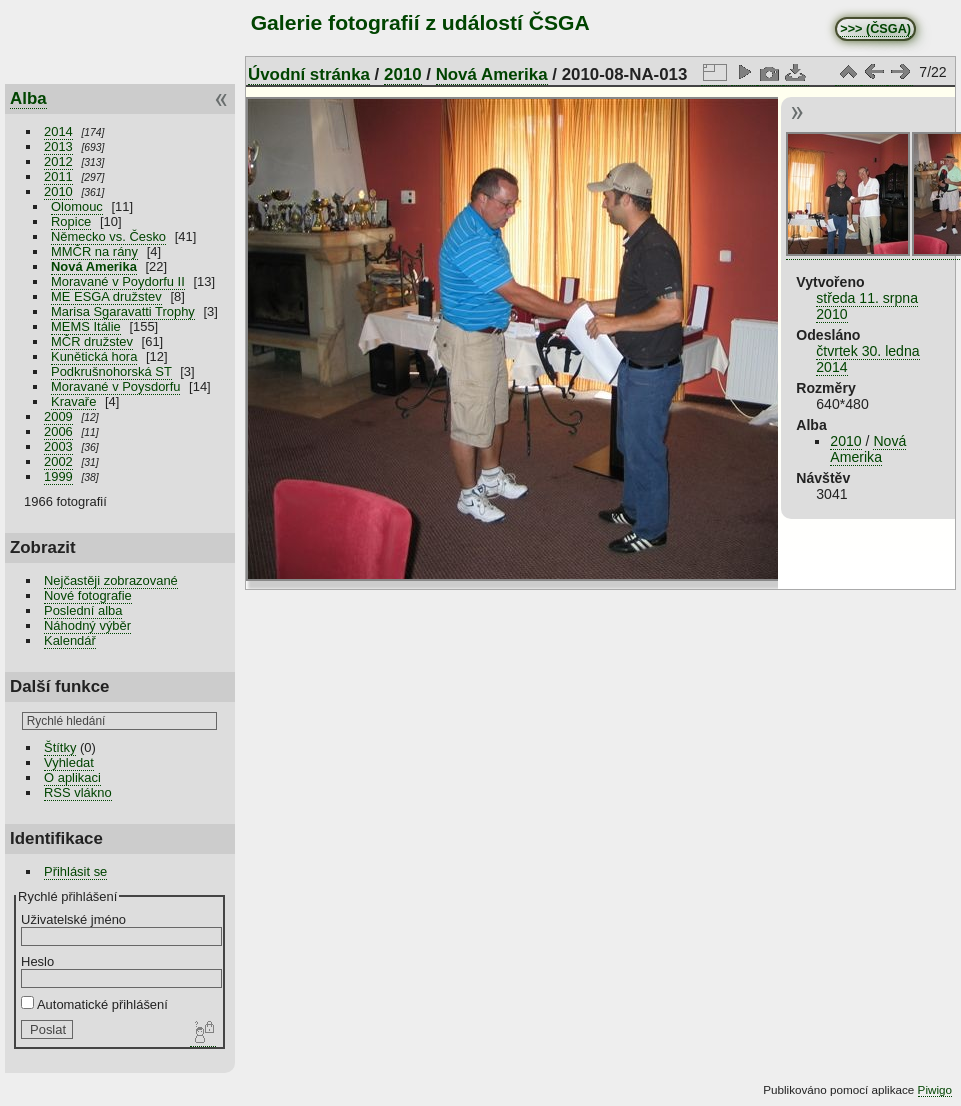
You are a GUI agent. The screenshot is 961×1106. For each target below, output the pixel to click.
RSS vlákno (78, 792)
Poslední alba (83, 610)
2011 (58, 176)
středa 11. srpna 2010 (867, 306)
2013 (58, 146)
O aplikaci (72, 777)
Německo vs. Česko (108, 236)
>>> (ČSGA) (875, 29)
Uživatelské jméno (73, 919)
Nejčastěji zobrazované (111, 580)
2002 (58, 461)
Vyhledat (69, 762)
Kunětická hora (94, 356)
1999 (58, 476)
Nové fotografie (88, 595)
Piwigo (935, 1089)
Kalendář (70, 640)
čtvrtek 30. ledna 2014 (867, 359)
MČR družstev (92, 341)
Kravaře (73, 401)
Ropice (71, 221)
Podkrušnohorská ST (111, 371)
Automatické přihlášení (94, 1004)
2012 (58, 161)
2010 (58, 191)
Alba (28, 98)
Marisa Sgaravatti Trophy (123, 311)
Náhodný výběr (87, 625)
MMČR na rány (94, 251)
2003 (58, 446)
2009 (58, 416)
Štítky (60, 747)
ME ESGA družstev (106, 296)
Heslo (37, 961)
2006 (58, 431)
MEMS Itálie (86, 326)
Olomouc (77, 206)
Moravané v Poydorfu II (118, 281)
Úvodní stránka (309, 74)
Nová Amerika (94, 266)
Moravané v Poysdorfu (115, 386)
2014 (58, 131)
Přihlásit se (75, 871)
